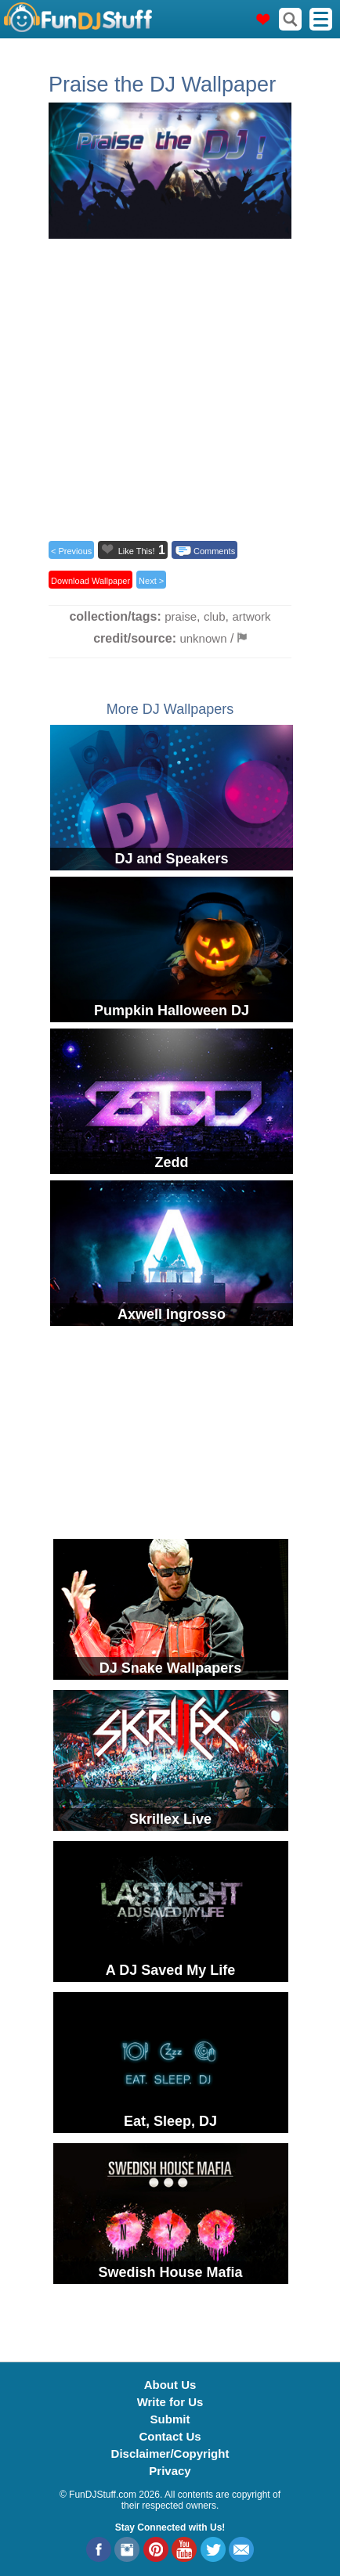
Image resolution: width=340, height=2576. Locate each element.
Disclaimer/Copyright (170, 2453)
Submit (170, 2419)
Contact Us (170, 2436)
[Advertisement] (170, 385)
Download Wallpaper (90, 580)
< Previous (71, 551)
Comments (214, 551)
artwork (251, 616)
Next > (151, 580)
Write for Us (170, 2401)
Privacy (169, 2470)
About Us (170, 2384)
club (215, 616)
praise (181, 616)
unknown (202, 638)
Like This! (136, 551)
